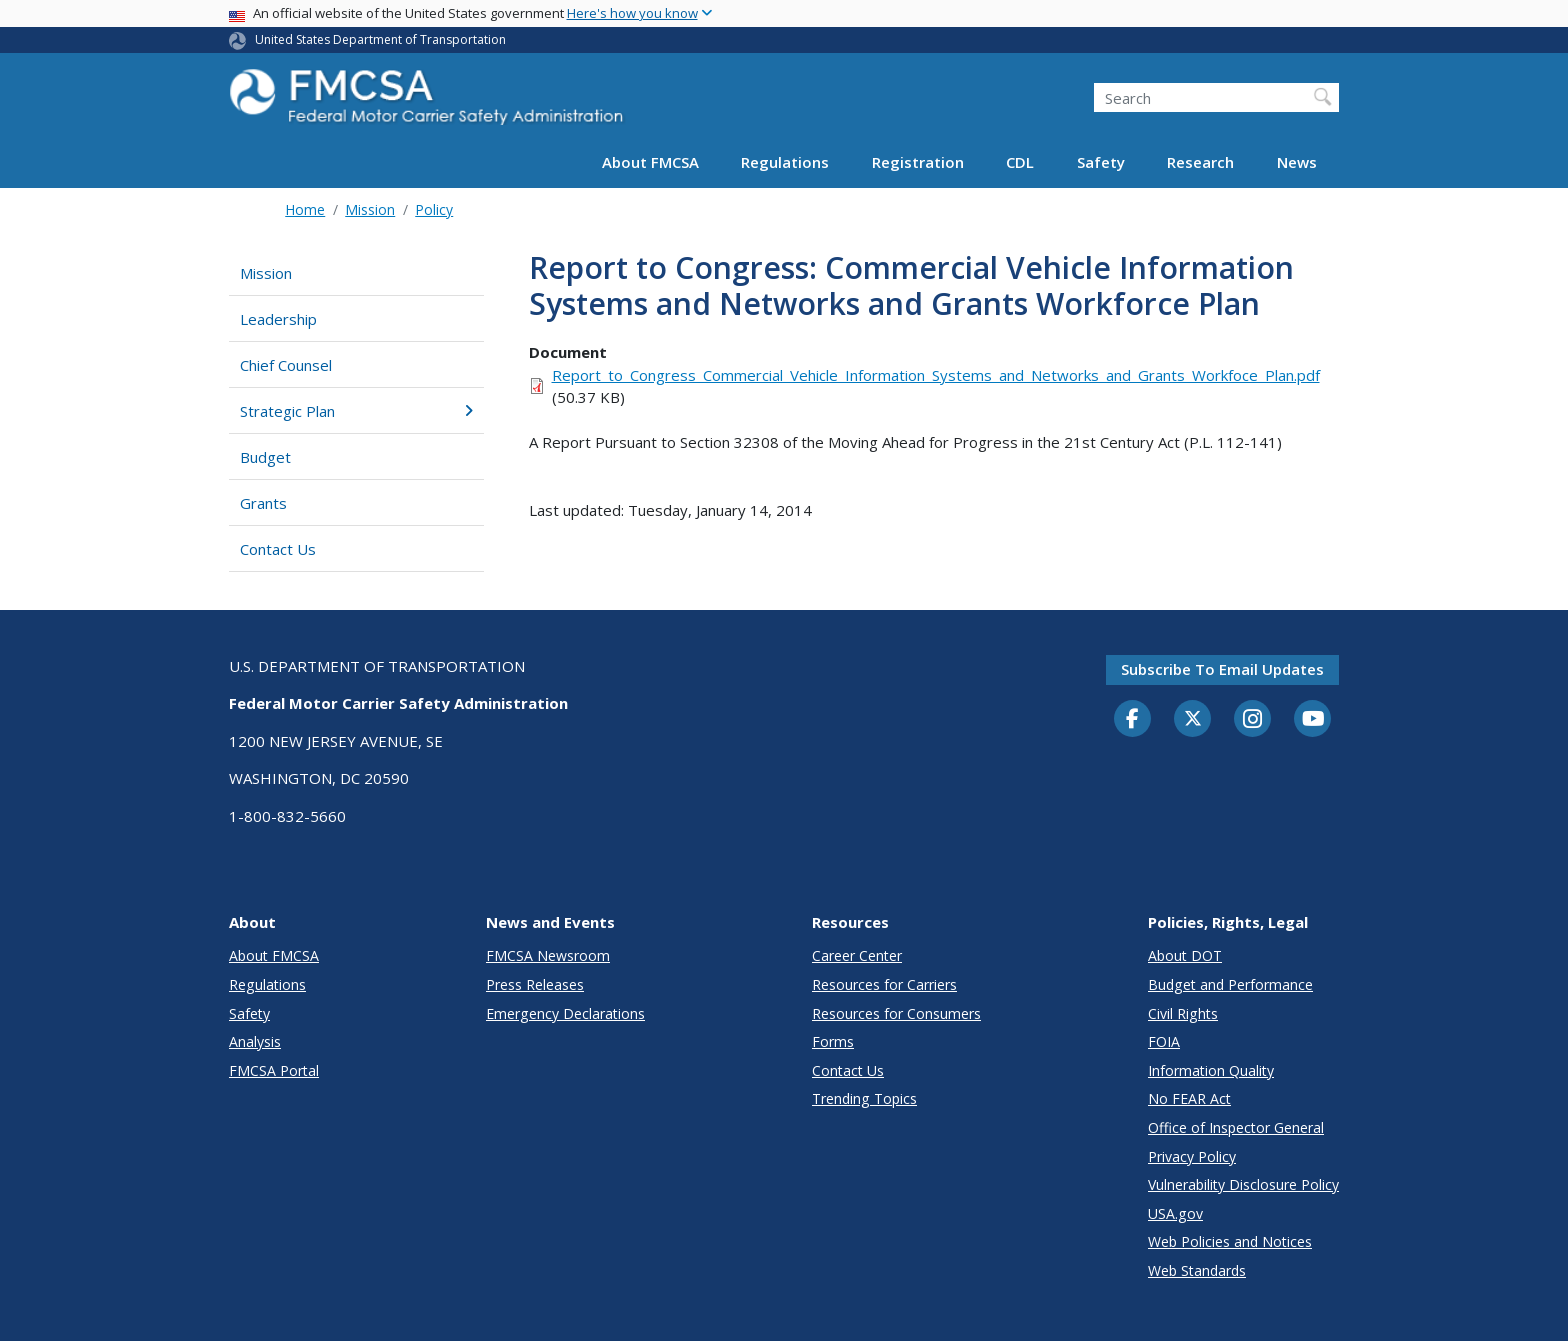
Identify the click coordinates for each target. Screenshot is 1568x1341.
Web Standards (1197, 1270)
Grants (263, 503)
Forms (833, 1041)
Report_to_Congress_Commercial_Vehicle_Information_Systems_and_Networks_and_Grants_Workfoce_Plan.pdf (936, 375)
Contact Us (278, 549)
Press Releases (535, 984)
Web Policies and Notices (1230, 1241)
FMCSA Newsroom (548, 955)
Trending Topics (864, 1098)
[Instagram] (1253, 721)
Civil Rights (1183, 1013)
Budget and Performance (1230, 984)
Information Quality (1211, 1070)
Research (1200, 162)
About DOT (1185, 955)
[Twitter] (1193, 719)
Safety (1101, 162)
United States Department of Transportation (380, 39)
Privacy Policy (1192, 1156)
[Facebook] (1133, 720)
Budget (265, 457)
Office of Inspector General (1236, 1127)
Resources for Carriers (884, 984)
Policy (434, 209)
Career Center (857, 955)
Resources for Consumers (896, 1013)
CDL (1020, 162)
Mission (370, 209)
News (1297, 162)
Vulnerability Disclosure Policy (1243, 1184)
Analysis (255, 1041)
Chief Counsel (286, 365)
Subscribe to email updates (1222, 669)
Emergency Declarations (565, 1013)
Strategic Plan (356, 411)
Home (305, 209)
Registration (918, 162)
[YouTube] (1313, 720)
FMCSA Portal (274, 1070)
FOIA (1164, 1041)
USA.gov (1175, 1213)
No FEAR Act (1189, 1098)
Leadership (278, 319)
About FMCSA (650, 162)
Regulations (785, 162)
